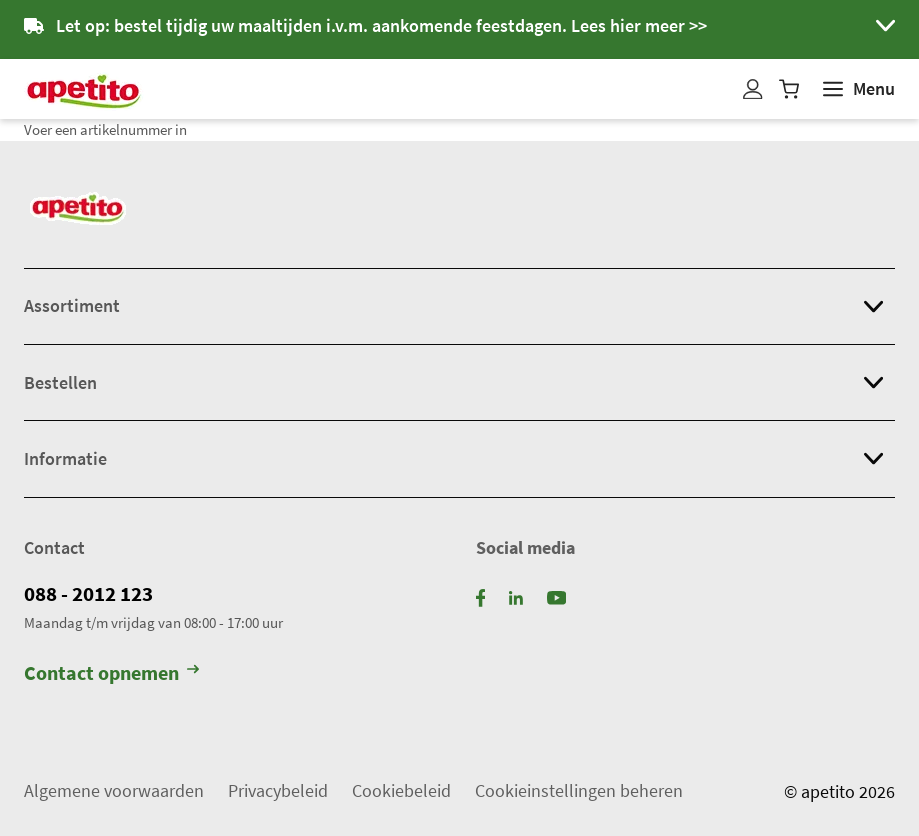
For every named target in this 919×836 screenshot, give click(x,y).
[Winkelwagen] (789, 89)
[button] (459, 29)
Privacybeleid (278, 790)
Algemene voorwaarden (114, 790)
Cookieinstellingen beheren (579, 790)
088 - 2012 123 (88, 594)
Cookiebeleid (401, 790)
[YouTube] (556, 596)
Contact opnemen (111, 673)
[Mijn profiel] (753, 89)
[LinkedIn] (516, 596)
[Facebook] (481, 596)
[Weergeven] (859, 89)
